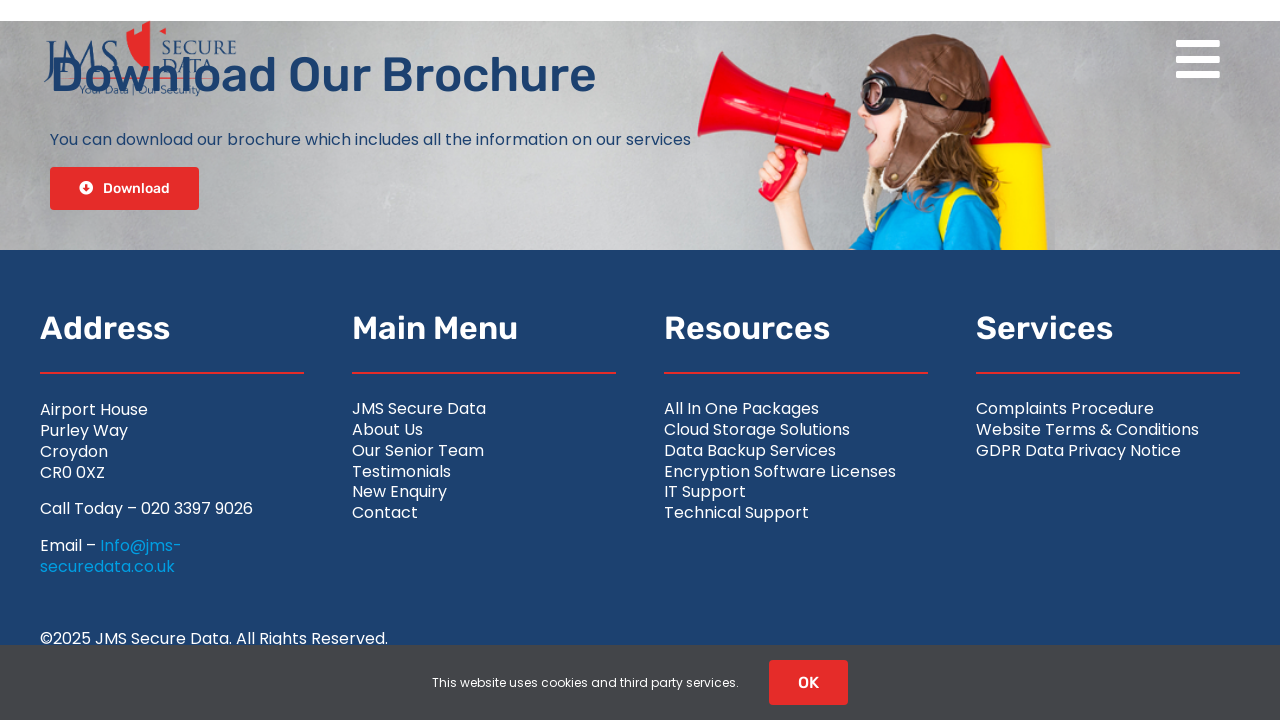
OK (808, 682)
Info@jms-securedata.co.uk (111, 556)
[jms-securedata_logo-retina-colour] (140, 27)
